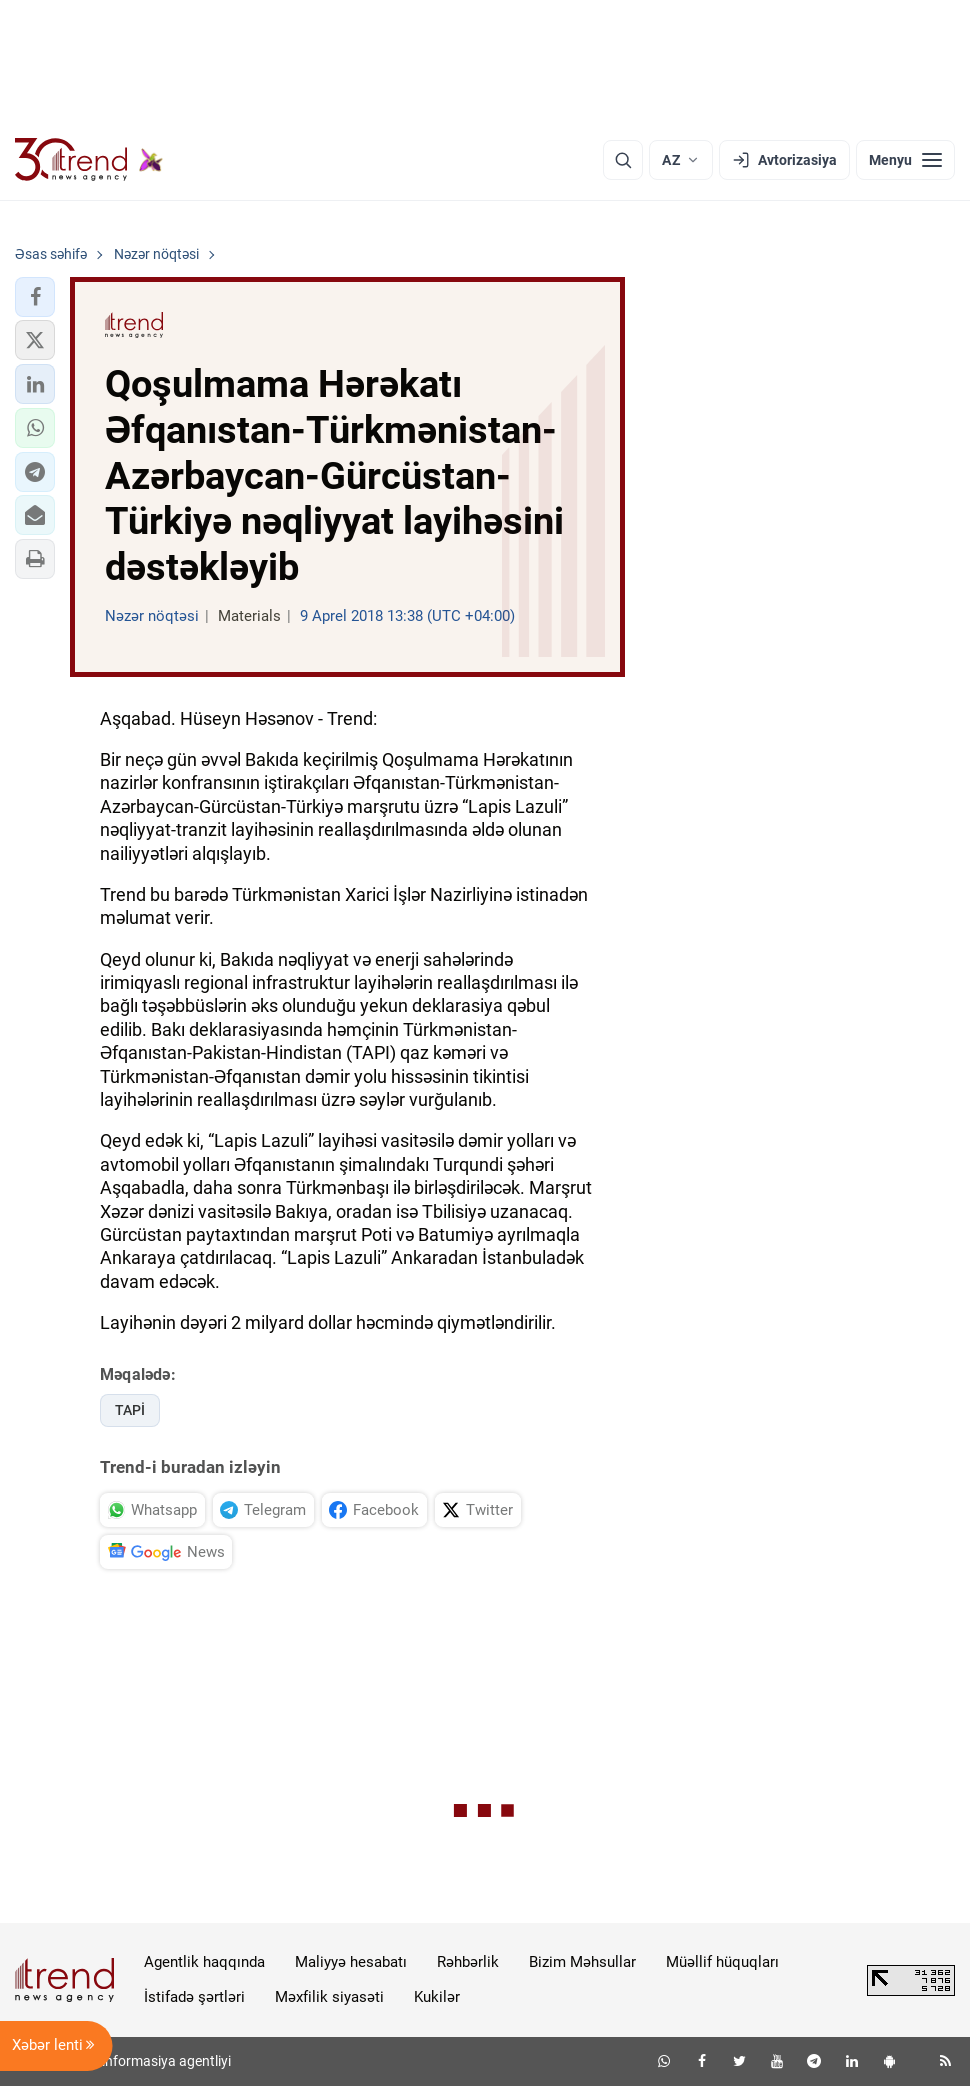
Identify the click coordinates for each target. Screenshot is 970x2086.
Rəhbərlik (468, 1962)
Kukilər (437, 1997)
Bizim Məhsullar (582, 1962)
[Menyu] (905, 160)
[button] (35, 297)
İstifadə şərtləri (194, 1997)
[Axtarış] (623, 160)
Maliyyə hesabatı (351, 1962)
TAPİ (130, 1410)
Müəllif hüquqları (722, 1962)
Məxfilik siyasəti (329, 1997)
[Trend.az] (89, 160)
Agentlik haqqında (204, 1962)
